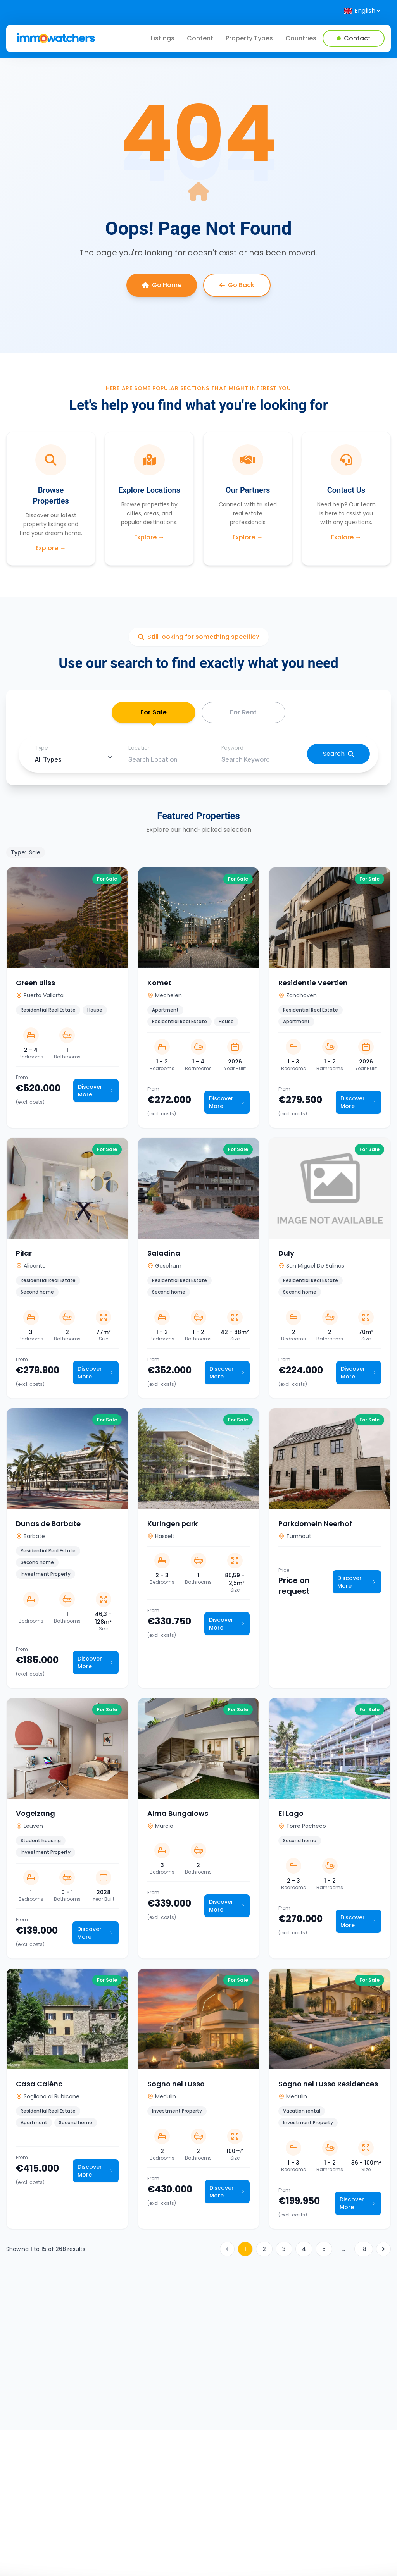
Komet (159, 986)
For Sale (153, 717)
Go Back (236, 284)
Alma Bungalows (177, 1816)
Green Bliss (35, 986)
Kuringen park (172, 1526)
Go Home (161, 284)
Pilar (24, 1256)
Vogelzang (35, 1816)
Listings (162, 38)
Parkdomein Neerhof (315, 1526)
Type (41, 751)
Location (139, 751)
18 (363, 2252)
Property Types (249, 38)
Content (200, 38)
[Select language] (362, 10)
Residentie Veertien (313, 986)
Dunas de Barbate (48, 1526)
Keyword (232, 751)
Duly (286, 1256)
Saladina (163, 1256)
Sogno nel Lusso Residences (328, 2087)
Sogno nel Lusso (176, 2087)
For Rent (243, 714)
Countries (300, 38)
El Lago (291, 1816)
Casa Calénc (39, 2087)
